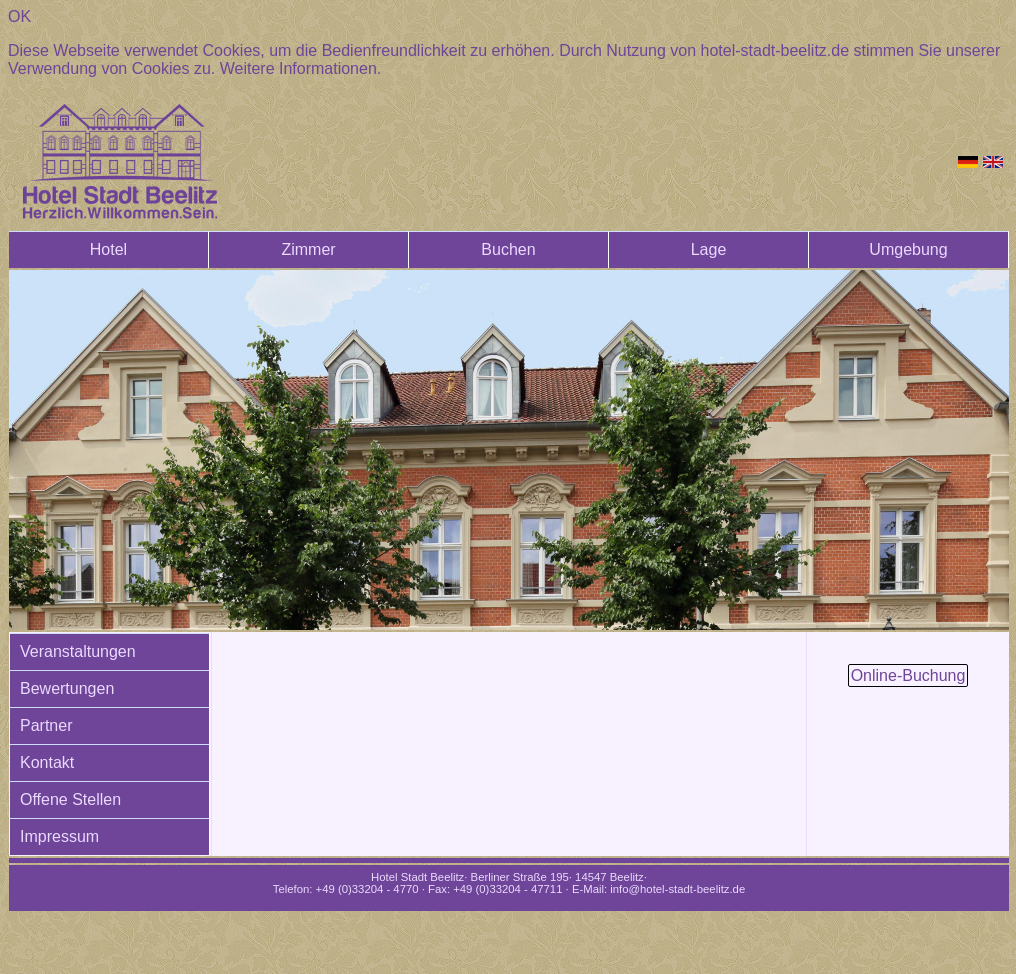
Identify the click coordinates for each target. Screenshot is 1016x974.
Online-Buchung (908, 675)
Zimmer (308, 249)
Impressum (59, 836)
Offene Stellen (70, 799)
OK (19, 16)
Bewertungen (67, 688)
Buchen (508, 249)
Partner (46, 725)
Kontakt (47, 762)
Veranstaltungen (78, 651)
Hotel (108, 249)
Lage (709, 249)
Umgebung (908, 249)
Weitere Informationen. (301, 68)
